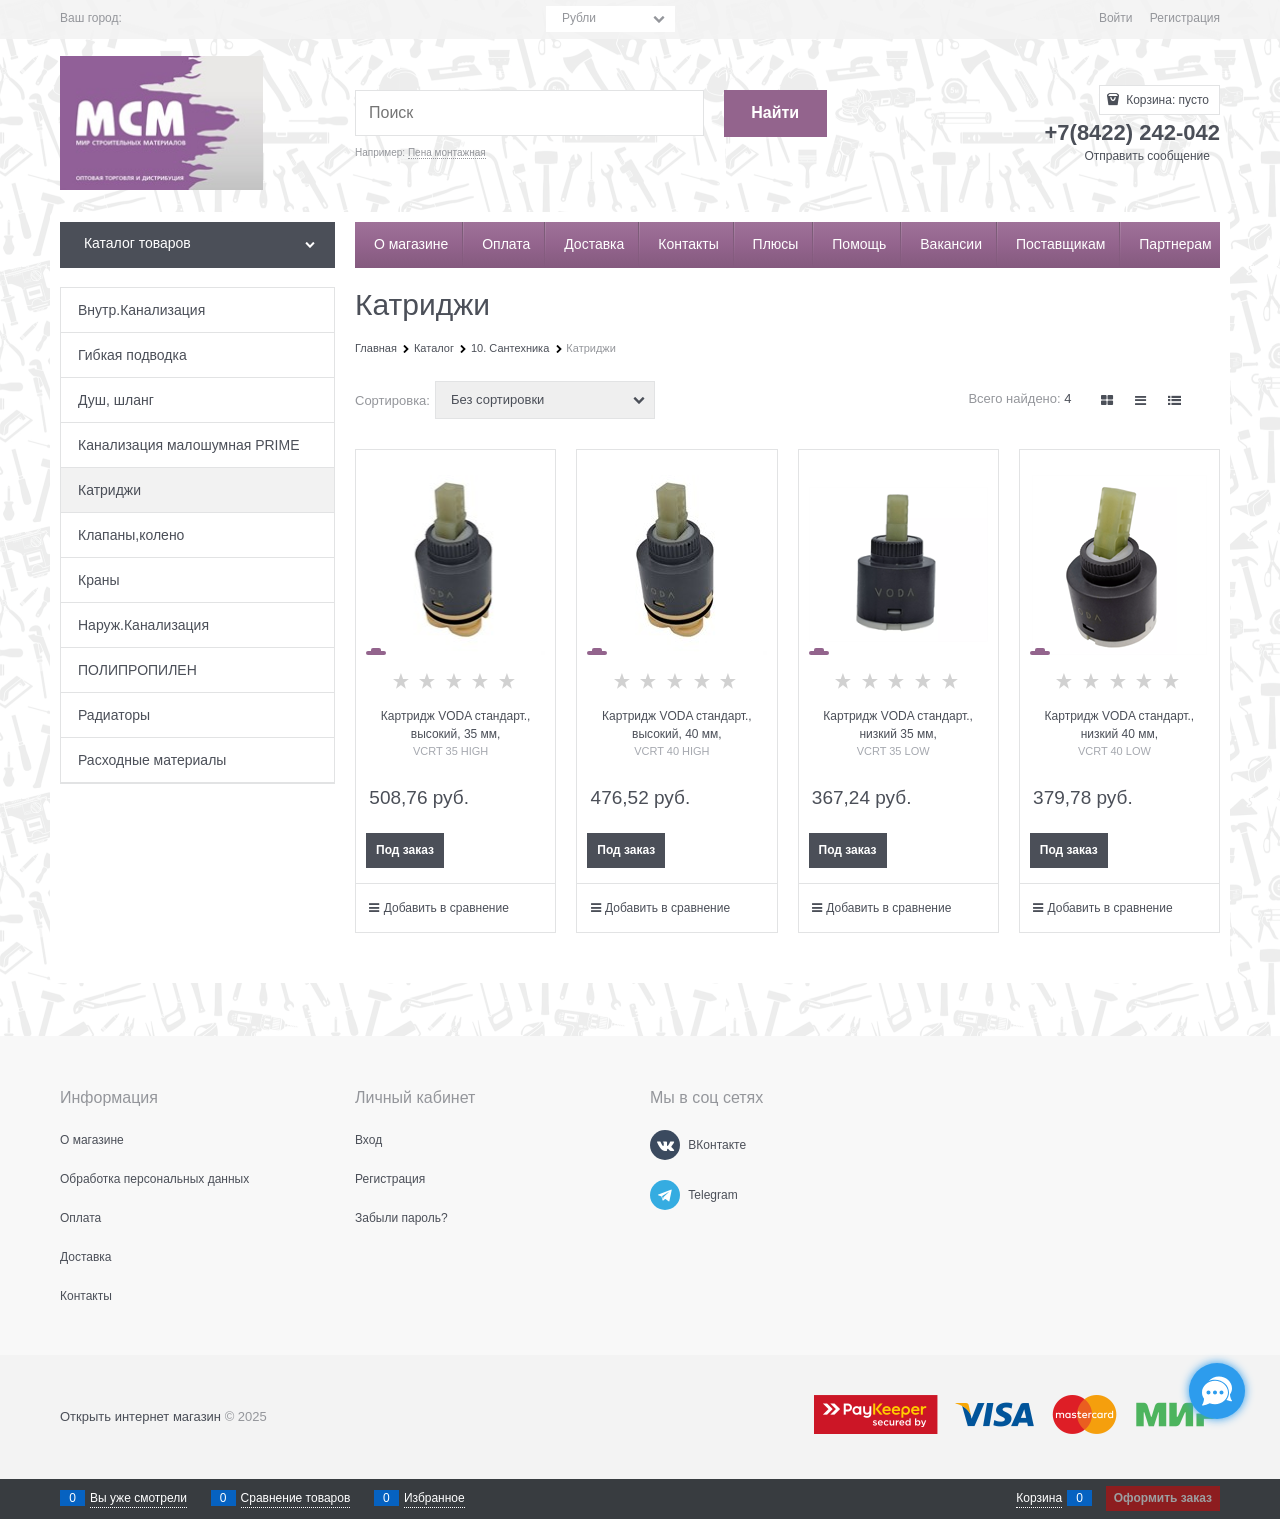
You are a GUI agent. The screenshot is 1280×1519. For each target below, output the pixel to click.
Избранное (434, 1498)
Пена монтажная (447, 152)
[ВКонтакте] (665, 1145)
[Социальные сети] (1217, 1391)
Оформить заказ (1163, 1498)
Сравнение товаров (296, 1498)
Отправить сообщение (1147, 156)
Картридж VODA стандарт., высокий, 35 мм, (456, 725)
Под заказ (405, 850)
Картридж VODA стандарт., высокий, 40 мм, (677, 725)
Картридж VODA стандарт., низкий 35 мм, (898, 725)
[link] (1108, 400)
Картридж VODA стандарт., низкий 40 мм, (1120, 725)
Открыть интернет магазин (140, 1416)
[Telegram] (665, 1195)
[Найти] (775, 113)
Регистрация (1185, 18)
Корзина (1039, 1498)
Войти (1116, 18)
